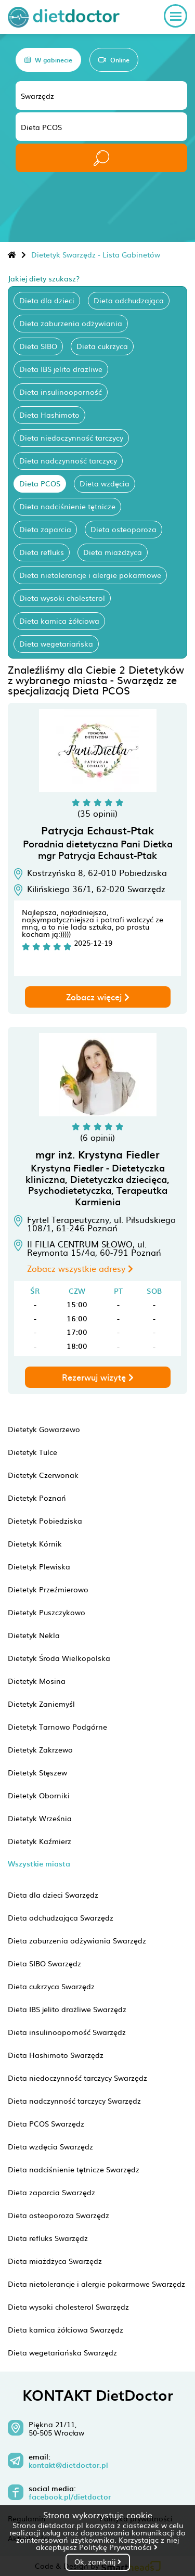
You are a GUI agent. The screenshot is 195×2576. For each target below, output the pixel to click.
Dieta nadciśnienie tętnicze (67, 506)
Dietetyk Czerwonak (43, 1475)
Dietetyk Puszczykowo (46, 1612)
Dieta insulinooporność (60, 392)
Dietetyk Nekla (34, 1635)
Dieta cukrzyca (102, 346)
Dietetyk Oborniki (39, 1795)
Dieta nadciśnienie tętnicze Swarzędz (73, 2169)
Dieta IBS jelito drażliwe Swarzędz (67, 2009)
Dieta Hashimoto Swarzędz (55, 2055)
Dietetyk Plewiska (39, 1566)
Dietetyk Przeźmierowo (48, 1589)
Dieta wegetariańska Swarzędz (62, 2352)
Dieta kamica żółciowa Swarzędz (65, 2329)
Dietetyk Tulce (32, 1452)
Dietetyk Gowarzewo (44, 1429)
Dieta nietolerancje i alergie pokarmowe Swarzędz (96, 2283)
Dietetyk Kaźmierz (39, 1841)
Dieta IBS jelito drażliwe (60, 369)
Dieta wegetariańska (56, 643)
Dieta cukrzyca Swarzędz (51, 1986)
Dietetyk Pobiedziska (45, 1520)
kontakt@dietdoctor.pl (68, 2465)
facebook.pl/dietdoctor (70, 2497)
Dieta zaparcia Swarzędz (51, 2192)
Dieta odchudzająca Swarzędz (60, 1917)
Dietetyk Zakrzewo (40, 1749)
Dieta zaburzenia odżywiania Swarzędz (77, 1940)
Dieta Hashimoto (49, 414)
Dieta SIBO (38, 346)
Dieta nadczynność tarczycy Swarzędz (74, 2100)
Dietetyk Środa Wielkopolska (59, 1658)
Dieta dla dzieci (46, 300)
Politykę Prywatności (118, 2547)
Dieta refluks (41, 552)
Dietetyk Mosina (37, 1681)
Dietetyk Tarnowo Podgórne (57, 1726)
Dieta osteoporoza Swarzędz (58, 2215)
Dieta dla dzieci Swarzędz (53, 1894)
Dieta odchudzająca (129, 300)
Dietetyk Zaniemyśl (41, 1703)
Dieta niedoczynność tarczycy (71, 437)
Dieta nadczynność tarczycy (68, 460)
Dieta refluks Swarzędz (48, 2238)
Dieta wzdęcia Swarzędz (50, 2146)
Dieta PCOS (39, 483)
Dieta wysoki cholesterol (62, 598)
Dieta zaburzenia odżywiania (70, 323)
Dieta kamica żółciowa (59, 620)
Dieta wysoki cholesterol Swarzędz (68, 2306)
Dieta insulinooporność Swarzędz (67, 2032)
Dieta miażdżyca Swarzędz (55, 2261)
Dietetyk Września (40, 1818)
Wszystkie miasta (39, 1863)
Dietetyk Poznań (37, 1497)
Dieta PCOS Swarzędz (46, 2123)
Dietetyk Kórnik (35, 1543)
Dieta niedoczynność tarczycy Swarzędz (77, 2077)
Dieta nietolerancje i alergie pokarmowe (90, 575)
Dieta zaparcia (45, 529)
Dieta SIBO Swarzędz (44, 1963)
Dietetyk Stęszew (37, 1772)
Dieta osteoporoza (123, 529)
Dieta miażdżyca (112, 552)
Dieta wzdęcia (104, 483)
